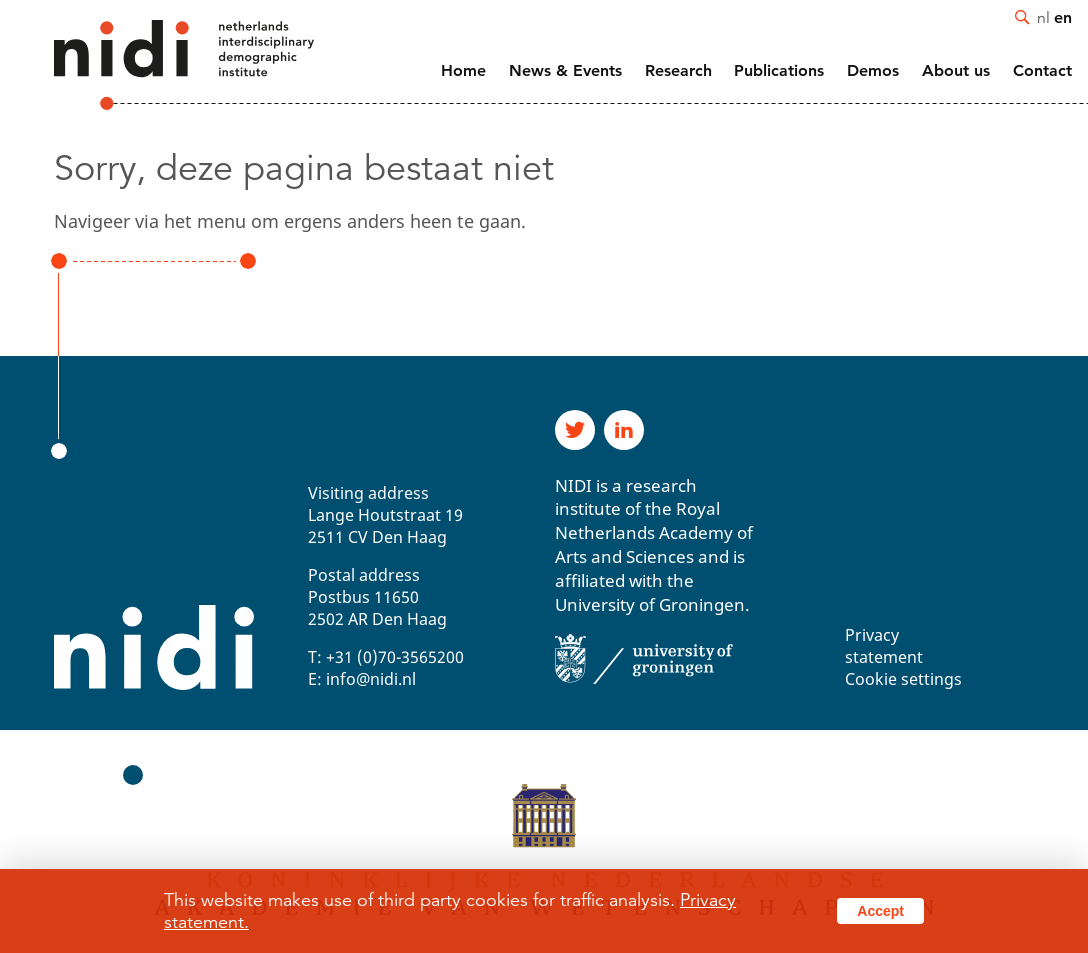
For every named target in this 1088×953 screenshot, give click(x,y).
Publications (779, 70)
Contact (1042, 70)
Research (678, 70)
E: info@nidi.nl (362, 679)
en (1063, 17)
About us (956, 70)
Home (463, 70)
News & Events (565, 70)
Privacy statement (884, 646)
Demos (873, 70)
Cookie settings (903, 679)
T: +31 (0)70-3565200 (386, 657)
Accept (880, 911)
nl (1043, 17)
